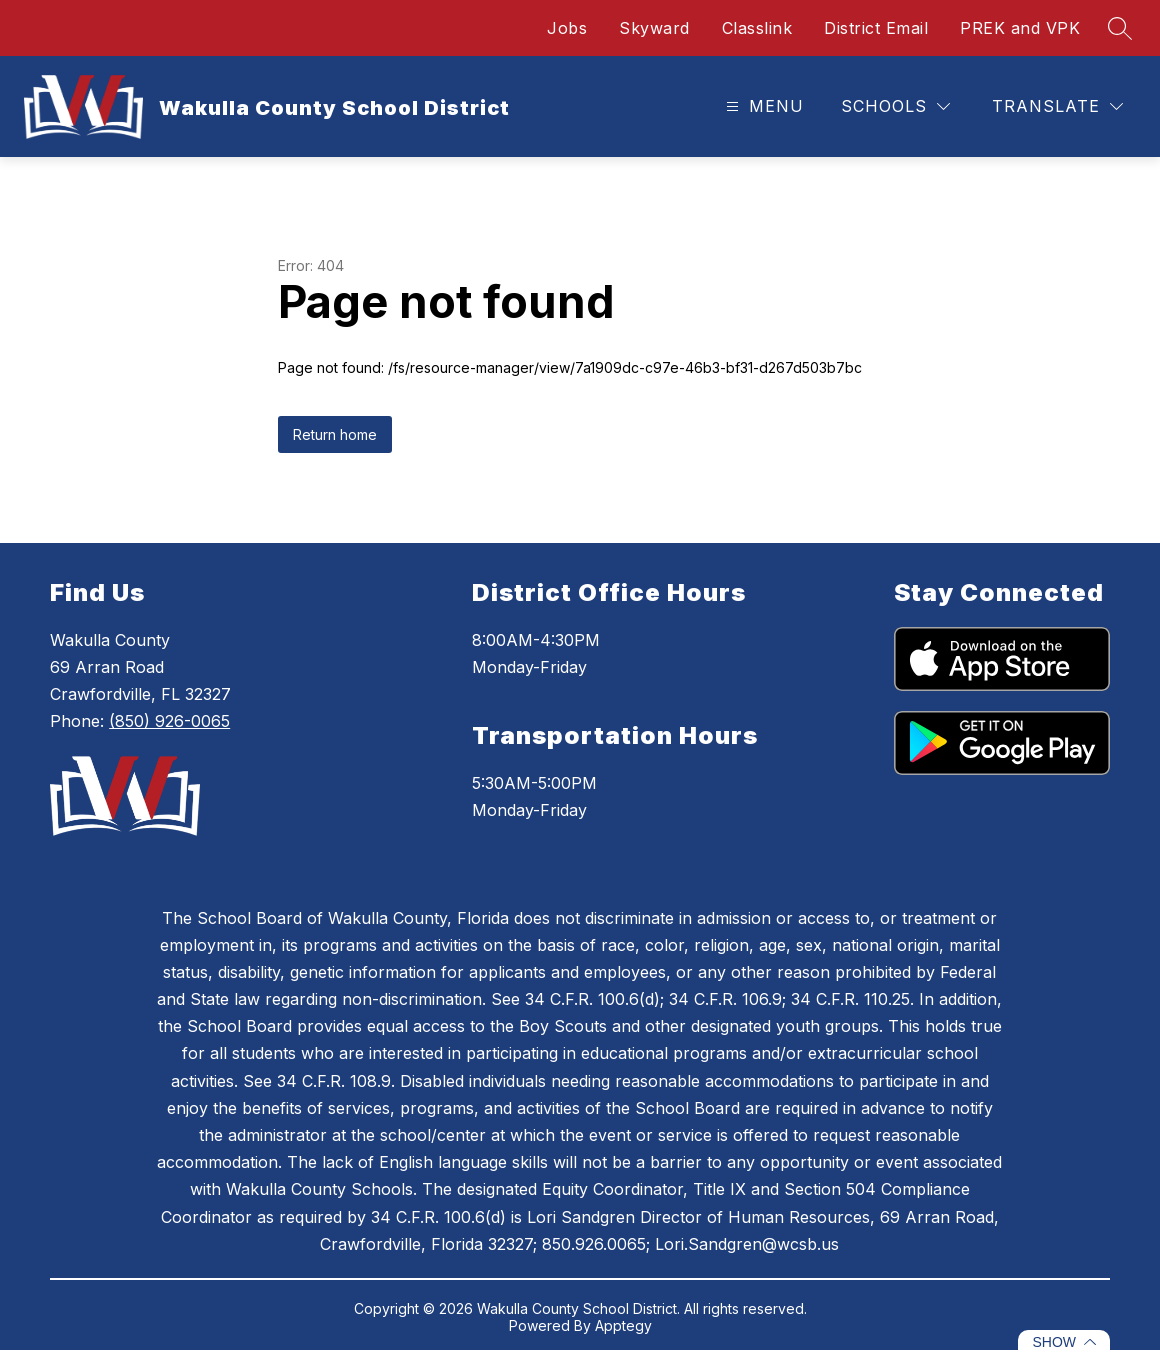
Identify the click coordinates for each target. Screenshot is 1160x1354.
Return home (335, 434)
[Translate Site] (1057, 106)
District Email (876, 28)
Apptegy (623, 1325)
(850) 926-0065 (169, 721)
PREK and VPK (1020, 28)
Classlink (757, 28)
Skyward (654, 28)
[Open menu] (762, 106)
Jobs (567, 28)
